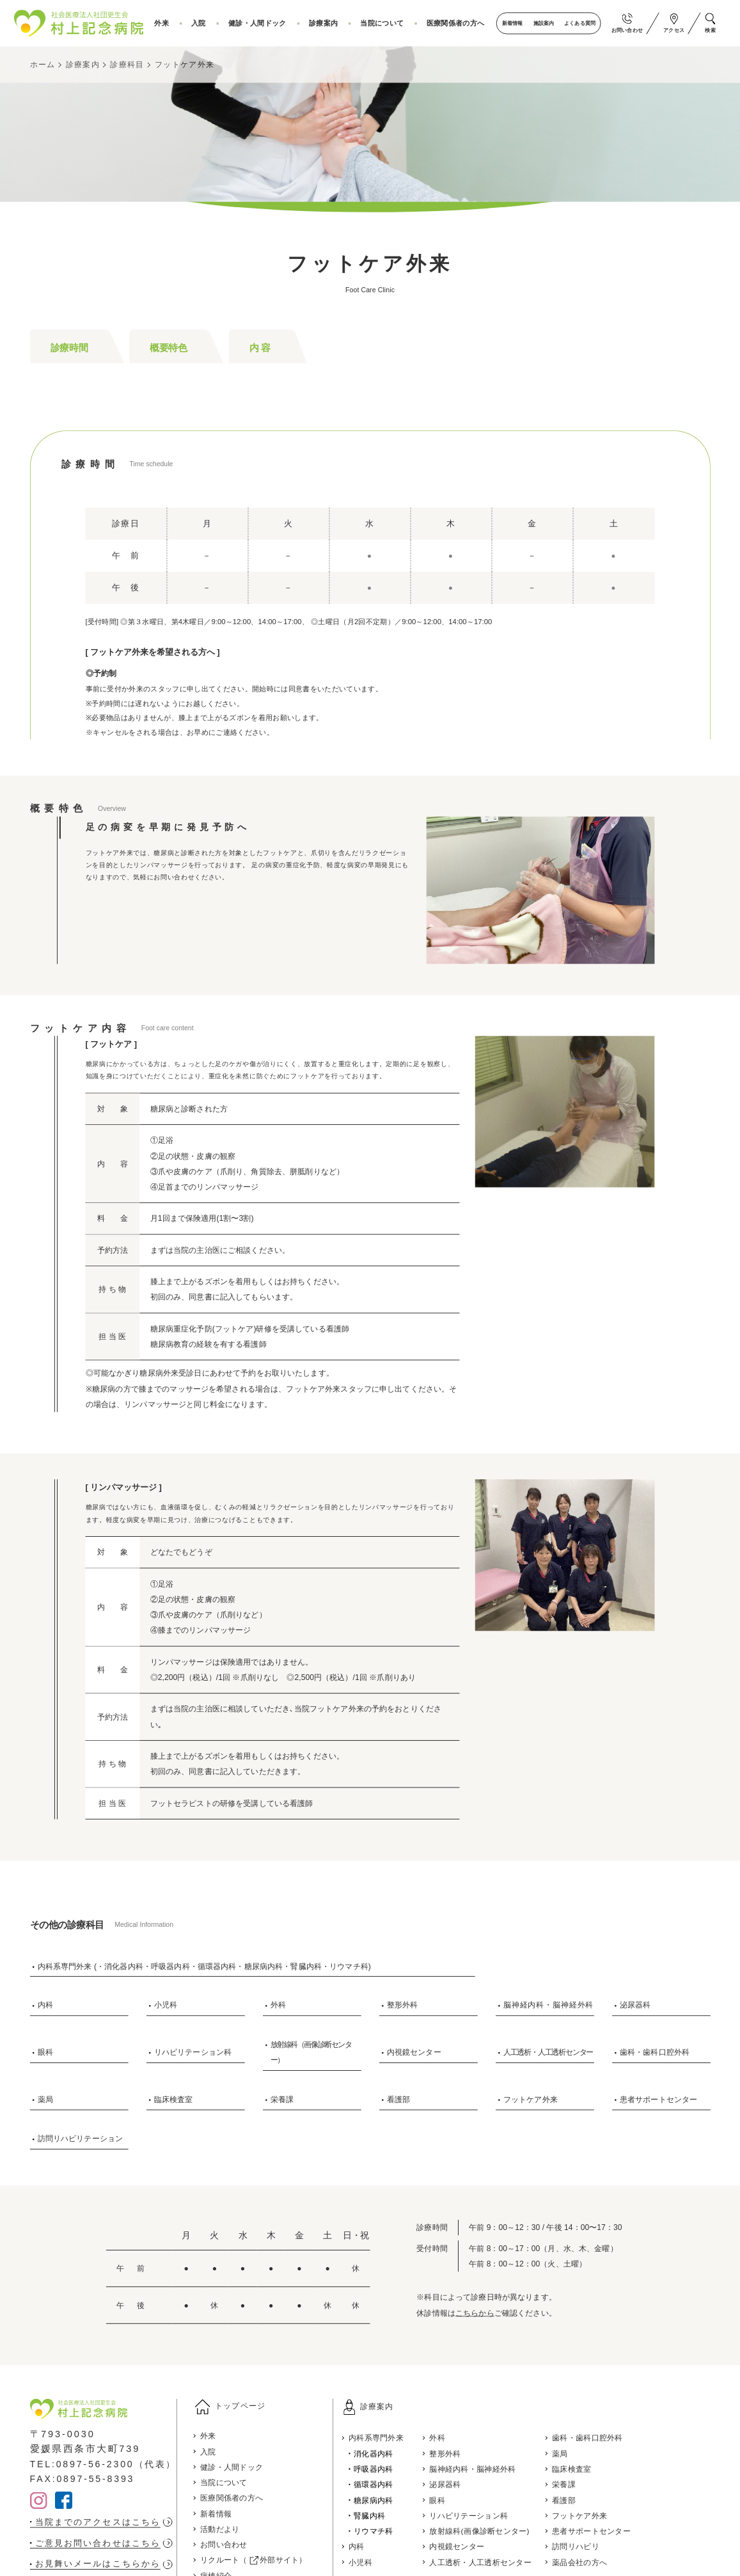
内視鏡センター (414, 2052)
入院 (206, 23)
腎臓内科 (383, 2515)
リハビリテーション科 (193, 2052)
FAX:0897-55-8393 (84, 2479)
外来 (171, 23)
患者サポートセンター (658, 2098)
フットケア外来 (184, 64)
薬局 (45, 2098)
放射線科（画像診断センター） (311, 2051)
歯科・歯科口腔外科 (654, 2052)
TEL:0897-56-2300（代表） (106, 2463)
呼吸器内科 (387, 2468)
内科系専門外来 (390, 2437)
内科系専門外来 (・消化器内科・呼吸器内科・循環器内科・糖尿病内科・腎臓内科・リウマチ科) (204, 1965)
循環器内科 (387, 2484)
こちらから (474, 2312)
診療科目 (127, 64)
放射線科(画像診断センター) (499, 2531)
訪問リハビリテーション (80, 2138)
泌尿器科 (635, 2004)
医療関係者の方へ (456, 23)
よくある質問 (578, 23)
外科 (278, 2004)
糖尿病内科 (387, 2499)
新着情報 (511, 23)
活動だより (227, 2530)
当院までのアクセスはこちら (101, 2521)
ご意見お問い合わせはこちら (101, 2543)
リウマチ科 (387, 2531)
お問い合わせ (231, 2546)
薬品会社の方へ (605, 2561)
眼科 (45, 2052)
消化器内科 (387, 2453)
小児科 (165, 2004)
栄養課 (282, 2098)
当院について (384, 23)
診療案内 (327, 23)
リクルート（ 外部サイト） (262, 2561)
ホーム (43, 64)
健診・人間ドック (263, 23)
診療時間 (69, 347)
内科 (45, 2004)
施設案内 (542, 23)
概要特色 (168, 347)
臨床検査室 (173, 2098)
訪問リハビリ (601, 2546)
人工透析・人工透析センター (548, 2052)
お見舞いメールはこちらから (101, 2564)
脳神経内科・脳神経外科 (548, 2004)
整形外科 (402, 2004)
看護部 (398, 2098)
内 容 (260, 347)
